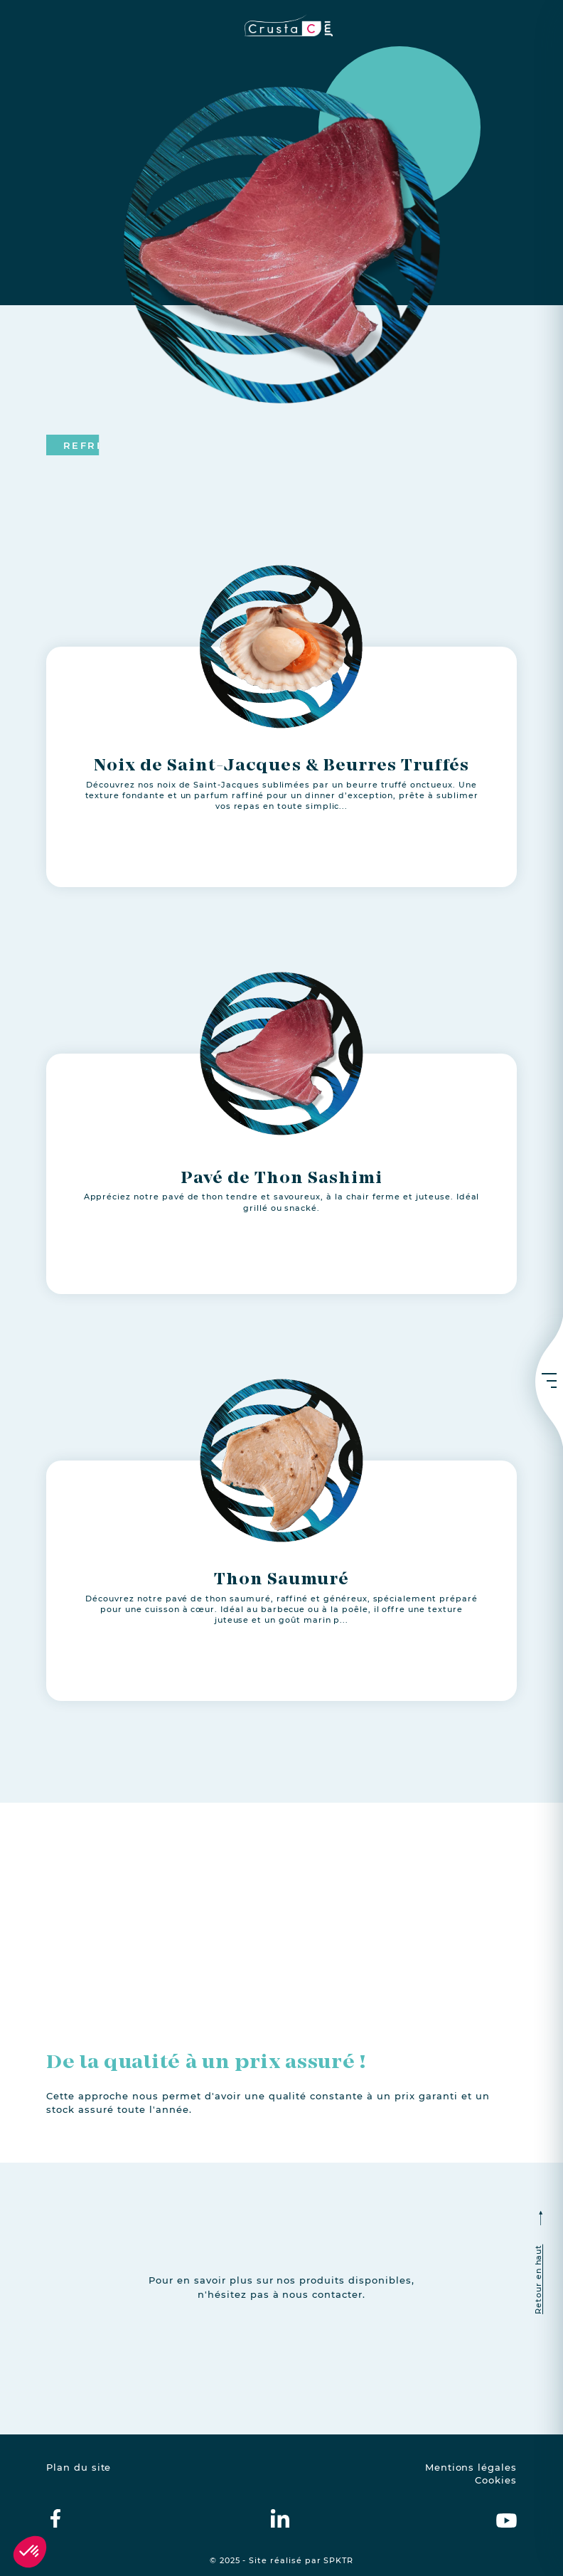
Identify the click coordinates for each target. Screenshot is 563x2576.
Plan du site (78, 2467)
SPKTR (338, 2560)
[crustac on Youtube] (506, 2518)
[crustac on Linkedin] (280, 2518)
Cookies (496, 2480)
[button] (30, 2552)
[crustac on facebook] (55, 2518)
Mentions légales (471, 2467)
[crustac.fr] (281, 25)
